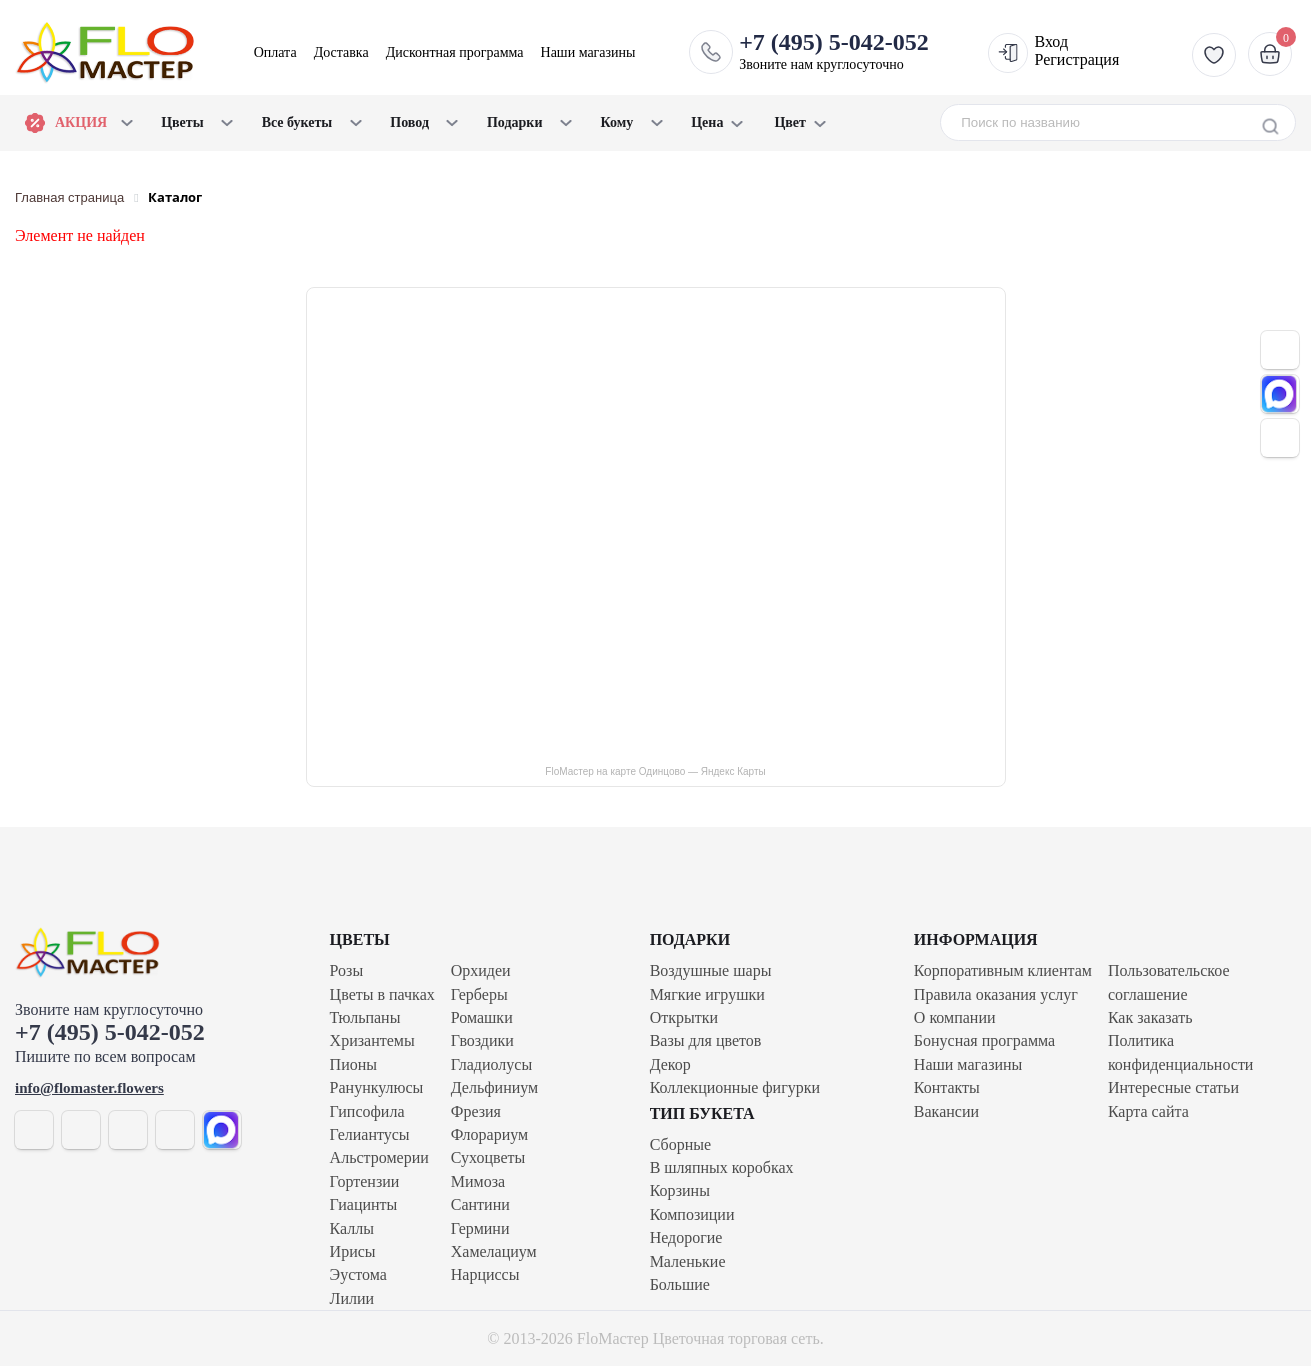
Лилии (352, 1298)
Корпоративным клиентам (1003, 970)
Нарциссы (485, 1274)
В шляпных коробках (722, 1167)
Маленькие (688, 1261)
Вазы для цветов (706, 1040)
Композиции (692, 1214)
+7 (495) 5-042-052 (110, 1032)
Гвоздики (482, 1040)
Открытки (684, 1017)
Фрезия (476, 1111)
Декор (670, 1064)
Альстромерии (379, 1157)
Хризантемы (372, 1040)
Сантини (480, 1204)
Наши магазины (588, 52)
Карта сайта (1148, 1111)
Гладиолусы (491, 1064)
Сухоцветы (488, 1157)
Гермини (480, 1228)
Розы (347, 970)
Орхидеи (481, 970)
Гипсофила (367, 1111)
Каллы (352, 1228)
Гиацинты (364, 1204)
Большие (680, 1284)
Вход (1052, 41)
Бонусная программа (984, 1040)
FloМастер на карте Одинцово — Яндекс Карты (655, 771)
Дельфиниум (494, 1087)
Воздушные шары (711, 970)
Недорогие (686, 1237)
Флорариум (489, 1134)
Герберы (479, 994)
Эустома (358, 1274)
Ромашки (482, 1017)
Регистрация (1077, 59)
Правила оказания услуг (996, 994)
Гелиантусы (370, 1134)
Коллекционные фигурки (735, 1087)
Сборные (680, 1144)
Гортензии (365, 1181)
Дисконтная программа (455, 52)
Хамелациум (494, 1251)
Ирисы (353, 1251)
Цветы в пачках (382, 994)
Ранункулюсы (377, 1087)
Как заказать (1150, 1017)
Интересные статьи (1173, 1087)
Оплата (275, 52)
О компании (955, 1017)
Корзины (680, 1190)
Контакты (947, 1087)
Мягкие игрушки (707, 994)
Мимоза (478, 1181)
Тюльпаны (365, 1017)
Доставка (341, 52)
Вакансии (946, 1111)
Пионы (353, 1064)
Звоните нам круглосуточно (834, 51)
